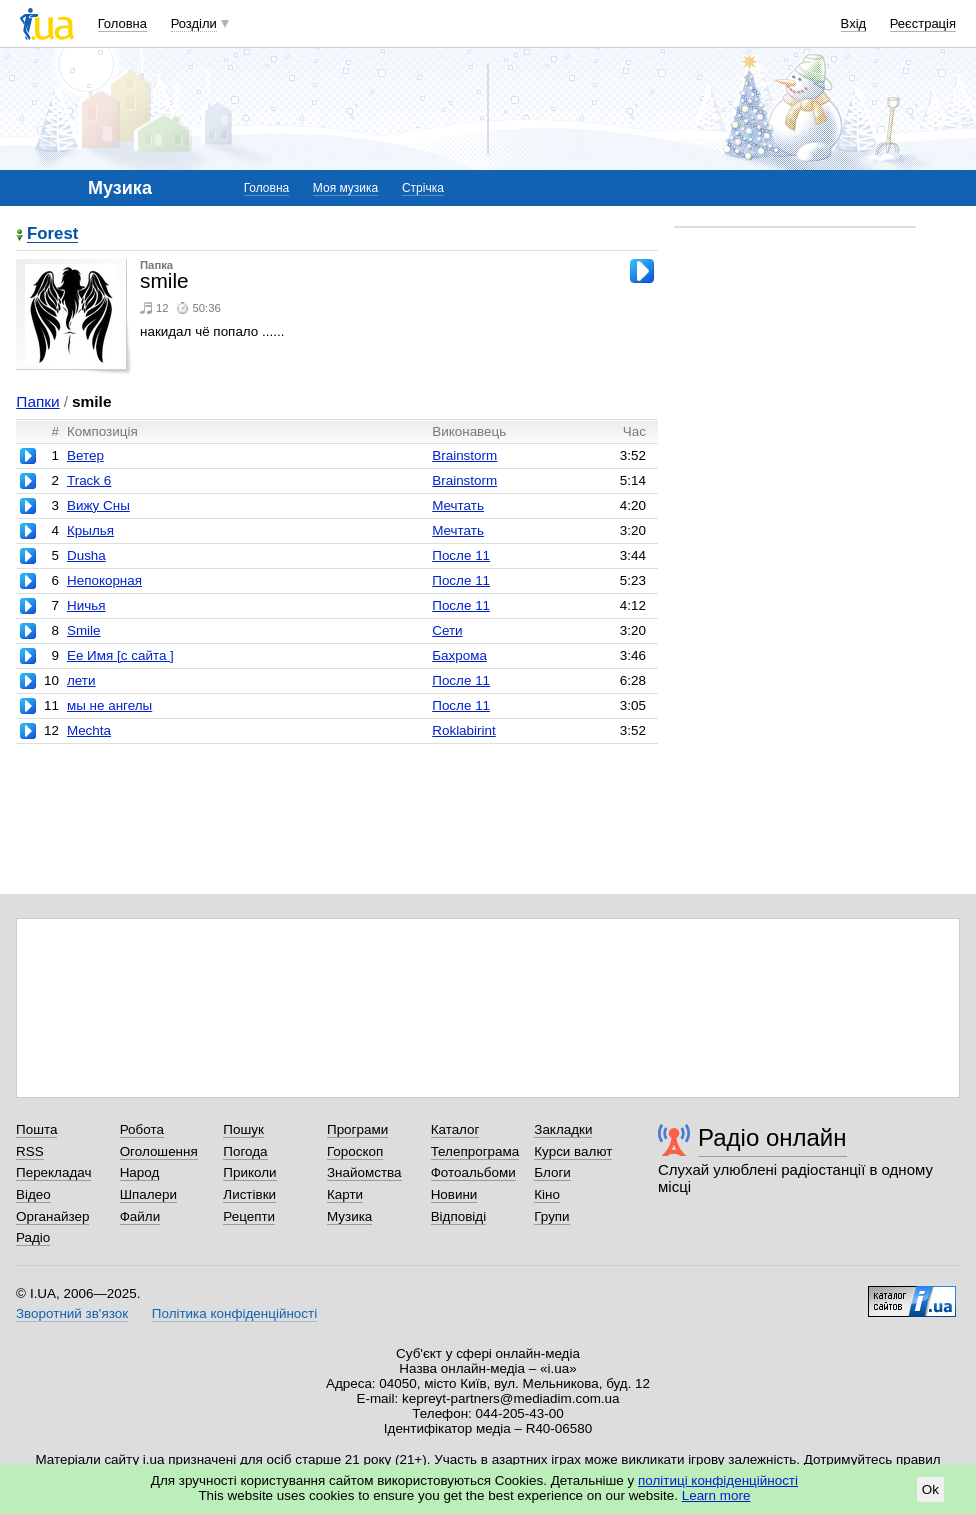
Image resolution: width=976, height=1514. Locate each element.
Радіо (33, 1237)
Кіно (547, 1194)
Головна (122, 23)
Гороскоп (355, 1151)
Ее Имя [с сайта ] (120, 655)
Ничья (86, 605)
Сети (447, 630)
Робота (142, 1129)
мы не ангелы (109, 705)
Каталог (455, 1129)
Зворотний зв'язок (72, 1313)
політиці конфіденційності (718, 1480)
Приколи (249, 1172)
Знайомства (364, 1172)
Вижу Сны (98, 505)
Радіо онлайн (772, 1137)
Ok (930, 1489)
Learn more (716, 1495)
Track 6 (89, 480)
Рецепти (249, 1216)
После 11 (461, 555)
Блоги (552, 1172)
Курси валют (573, 1151)
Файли (140, 1216)
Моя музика (345, 188)
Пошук (243, 1129)
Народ (140, 1172)
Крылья (90, 530)
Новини (454, 1194)
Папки (37, 401)
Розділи (194, 23)
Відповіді (459, 1216)
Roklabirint (463, 730)
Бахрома (459, 655)
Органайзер (52, 1216)
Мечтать (458, 505)
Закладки (563, 1129)
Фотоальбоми (473, 1172)
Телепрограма (475, 1151)
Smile (84, 630)
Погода (245, 1151)
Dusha (86, 555)
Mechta (89, 730)
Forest (52, 234)
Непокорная (104, 580)
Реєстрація (923, 23)
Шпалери (148, 1194)
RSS (30, 1151)
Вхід (854, 23)
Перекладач (53, 1172)
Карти (345, 1194)
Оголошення (159, 1151)
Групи (551, 1216)
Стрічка (423, 188)
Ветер (85, 455)
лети (81, 680)
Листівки (249, 1194)
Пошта (36, 1129)
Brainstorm (464, 455)
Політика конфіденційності (234, 1313)
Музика (349, 1216)
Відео (33, 1194)
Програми (357, 1129)
